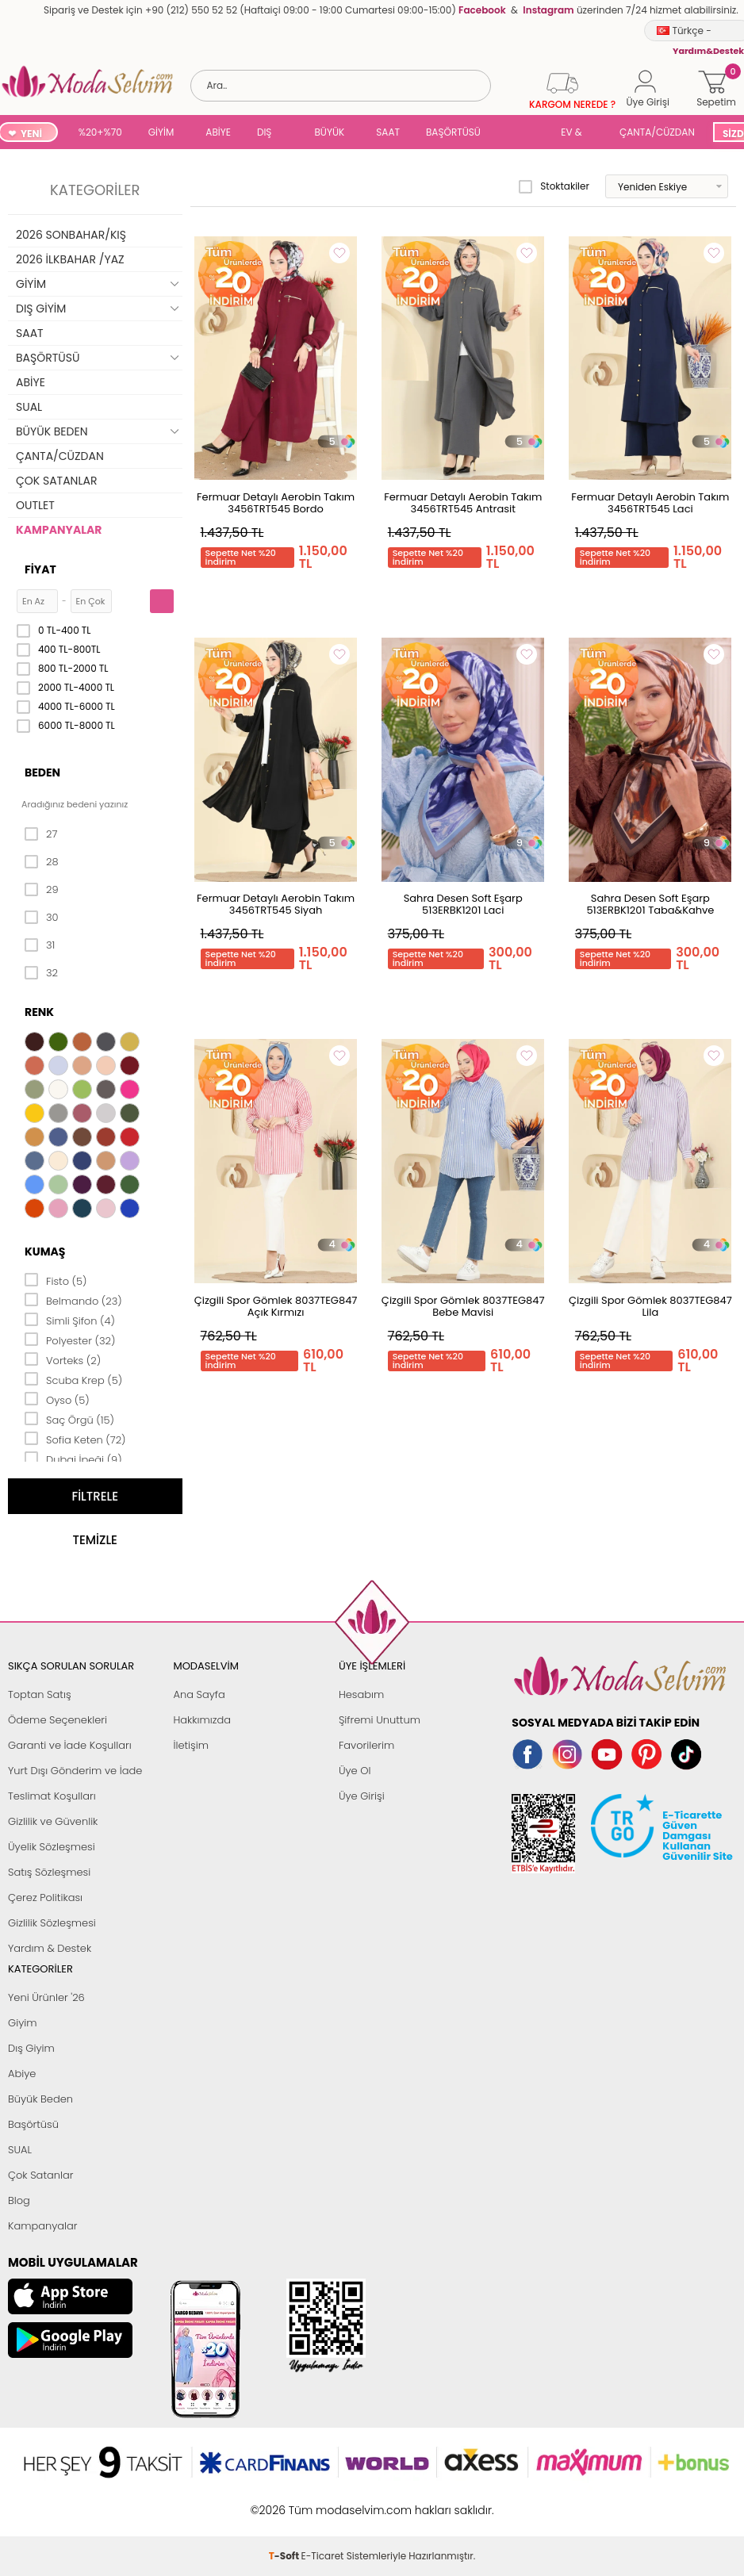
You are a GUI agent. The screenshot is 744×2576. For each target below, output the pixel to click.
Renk (39, 1012)
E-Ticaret (322, 2502)
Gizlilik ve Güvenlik (53, 1821)
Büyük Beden (40, 2098)
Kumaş (45, 1251)
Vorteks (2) (63, 1359)
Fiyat (40, 569)
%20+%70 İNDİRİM (100, 133)
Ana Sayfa (198, 1694)
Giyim (22, 2022)
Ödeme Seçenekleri (57, 1719)
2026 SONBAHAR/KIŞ (71, 235)
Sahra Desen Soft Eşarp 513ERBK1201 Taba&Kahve (650, 904)
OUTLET (35, 505)
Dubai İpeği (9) (73, 1458)
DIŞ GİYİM (270, 133)
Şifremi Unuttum (379, 1719)
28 (42, 862)
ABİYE (218, 132)
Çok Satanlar (40, 2175)
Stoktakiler (554, 186)
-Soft (285, 2502)
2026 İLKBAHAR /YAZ (70, 259)
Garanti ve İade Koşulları (70, 1745)
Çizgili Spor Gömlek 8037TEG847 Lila (650, 1306)
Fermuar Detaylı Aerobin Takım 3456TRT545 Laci (650, 502)
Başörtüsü (33, 2124)
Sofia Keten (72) (75, 1438)
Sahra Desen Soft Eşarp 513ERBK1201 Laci (463, 904)
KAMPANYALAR (59, 530)
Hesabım (361, 1694)
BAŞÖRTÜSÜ (453, 132)
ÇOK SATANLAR (56, 481)
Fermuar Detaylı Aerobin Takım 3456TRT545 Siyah (276, 904)
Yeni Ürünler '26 (46, 1997)
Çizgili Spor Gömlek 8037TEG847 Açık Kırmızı (276, 1306)
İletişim (191, 1745)
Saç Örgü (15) (69, 1419)
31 (40, 945)
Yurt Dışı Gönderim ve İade (75, 1770)
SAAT (388, 132)
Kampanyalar (43, 2225)
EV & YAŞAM (577, 133)
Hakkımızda (202, 1719)
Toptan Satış (39, 1694)
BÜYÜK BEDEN (330, 133)
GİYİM (161, 132)
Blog (19, 2200)
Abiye (22, 2073)
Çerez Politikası (45, 1897)
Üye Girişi (362, 1796)
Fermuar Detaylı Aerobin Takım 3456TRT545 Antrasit (463, 502)
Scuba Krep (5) (73, 1379)
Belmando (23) (73, 1300)
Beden (42, 772)
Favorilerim (366, 1745)
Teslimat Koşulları (52, 1796)
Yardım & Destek (49, 1948)
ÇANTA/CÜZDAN (657, 132)
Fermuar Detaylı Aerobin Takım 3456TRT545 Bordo (276, 502)
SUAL (523, 133)
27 (41, 834)
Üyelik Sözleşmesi (51, 1846)
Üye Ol (355, 1770)
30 (42, 918)
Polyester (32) (70, 1339)
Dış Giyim (31, 2048)
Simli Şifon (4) (70, 1319)
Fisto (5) (56, 1280)
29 (42, 890)
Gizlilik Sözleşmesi (52, 1922)
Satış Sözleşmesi (49, 1872)
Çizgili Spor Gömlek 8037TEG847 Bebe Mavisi (463, 1306)
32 (41, 973)
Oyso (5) (57, 1399)
